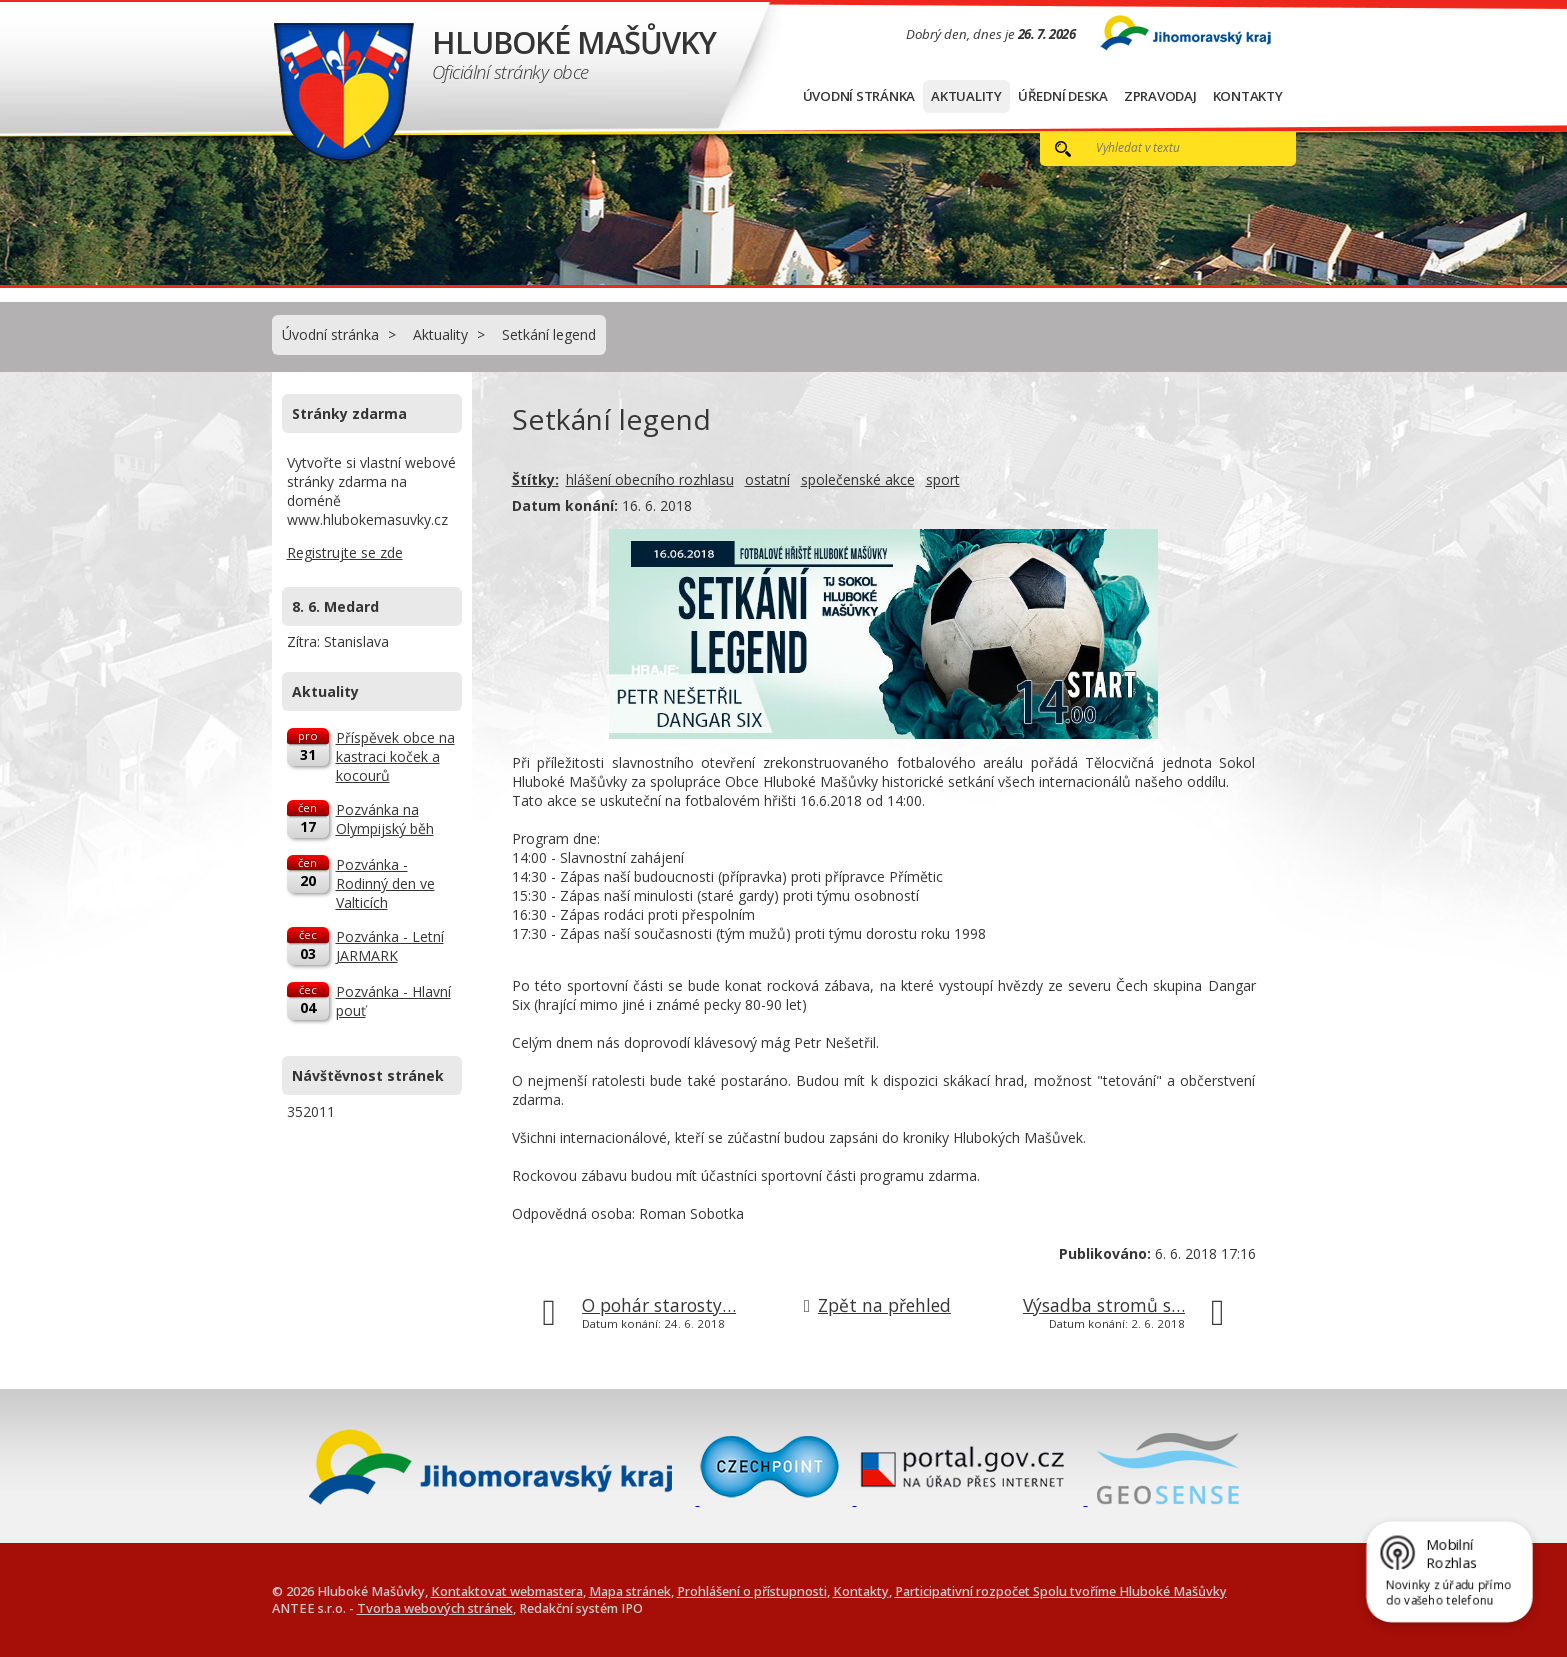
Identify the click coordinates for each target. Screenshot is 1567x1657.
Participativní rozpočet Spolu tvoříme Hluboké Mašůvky (1061, 1591)
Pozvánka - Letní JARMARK (390, 946)
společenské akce (858, 479)
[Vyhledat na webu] (1173, 147)
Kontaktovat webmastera (507, 1591)
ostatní (767, 479)
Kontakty (1248, 96)
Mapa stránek (630, 1591)
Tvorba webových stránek (435, 1608)
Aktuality (966, 96)
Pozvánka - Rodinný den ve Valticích (385, 883)
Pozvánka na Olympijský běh (385, 819)
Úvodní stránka (859, 96)
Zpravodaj (1160, 96)
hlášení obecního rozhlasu (650, 479)
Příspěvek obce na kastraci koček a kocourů (395, 756)
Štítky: (535, 479)
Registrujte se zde (345, 552)
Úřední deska (1063, 96)
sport (943, 479)
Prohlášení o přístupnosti (752, 1591)
